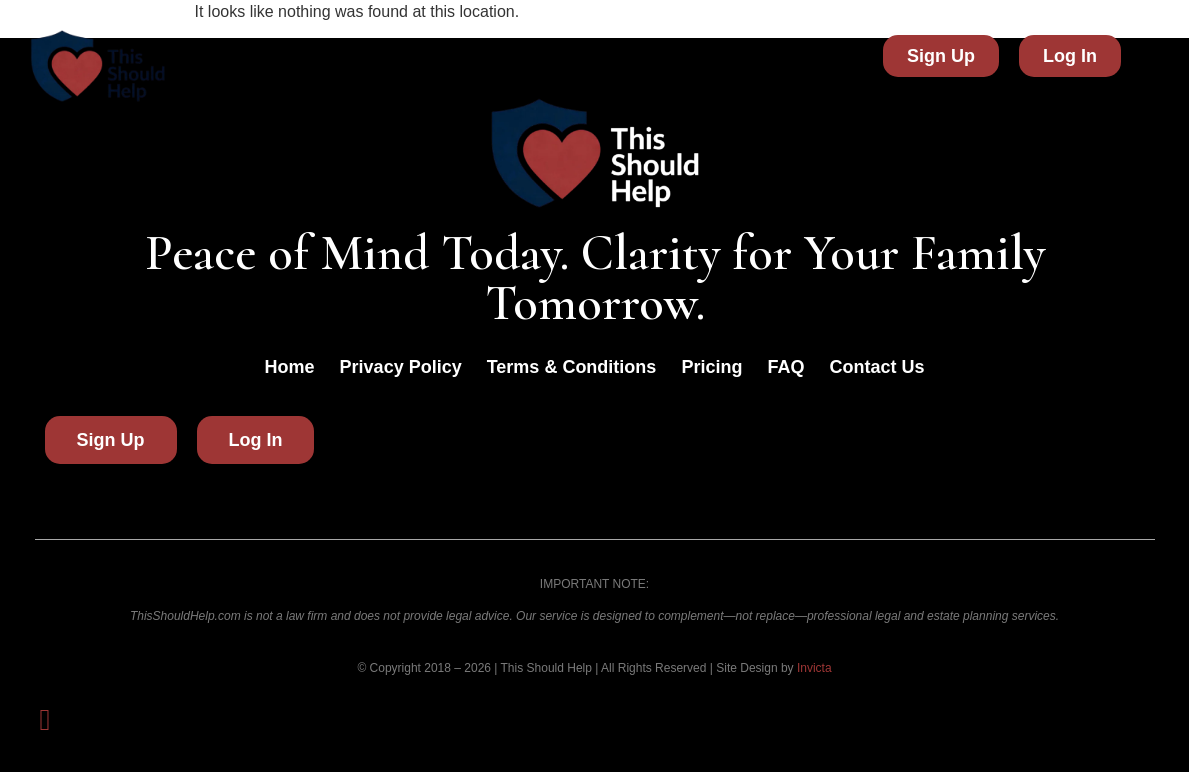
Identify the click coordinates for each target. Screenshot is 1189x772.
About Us (515, 56)
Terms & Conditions (572, 367)
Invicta (814, 668)
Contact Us (790, 56)
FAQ (603, 56)
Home (259, 56)
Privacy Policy (401, 367)
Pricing (682, 56)
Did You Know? (379, 56)
